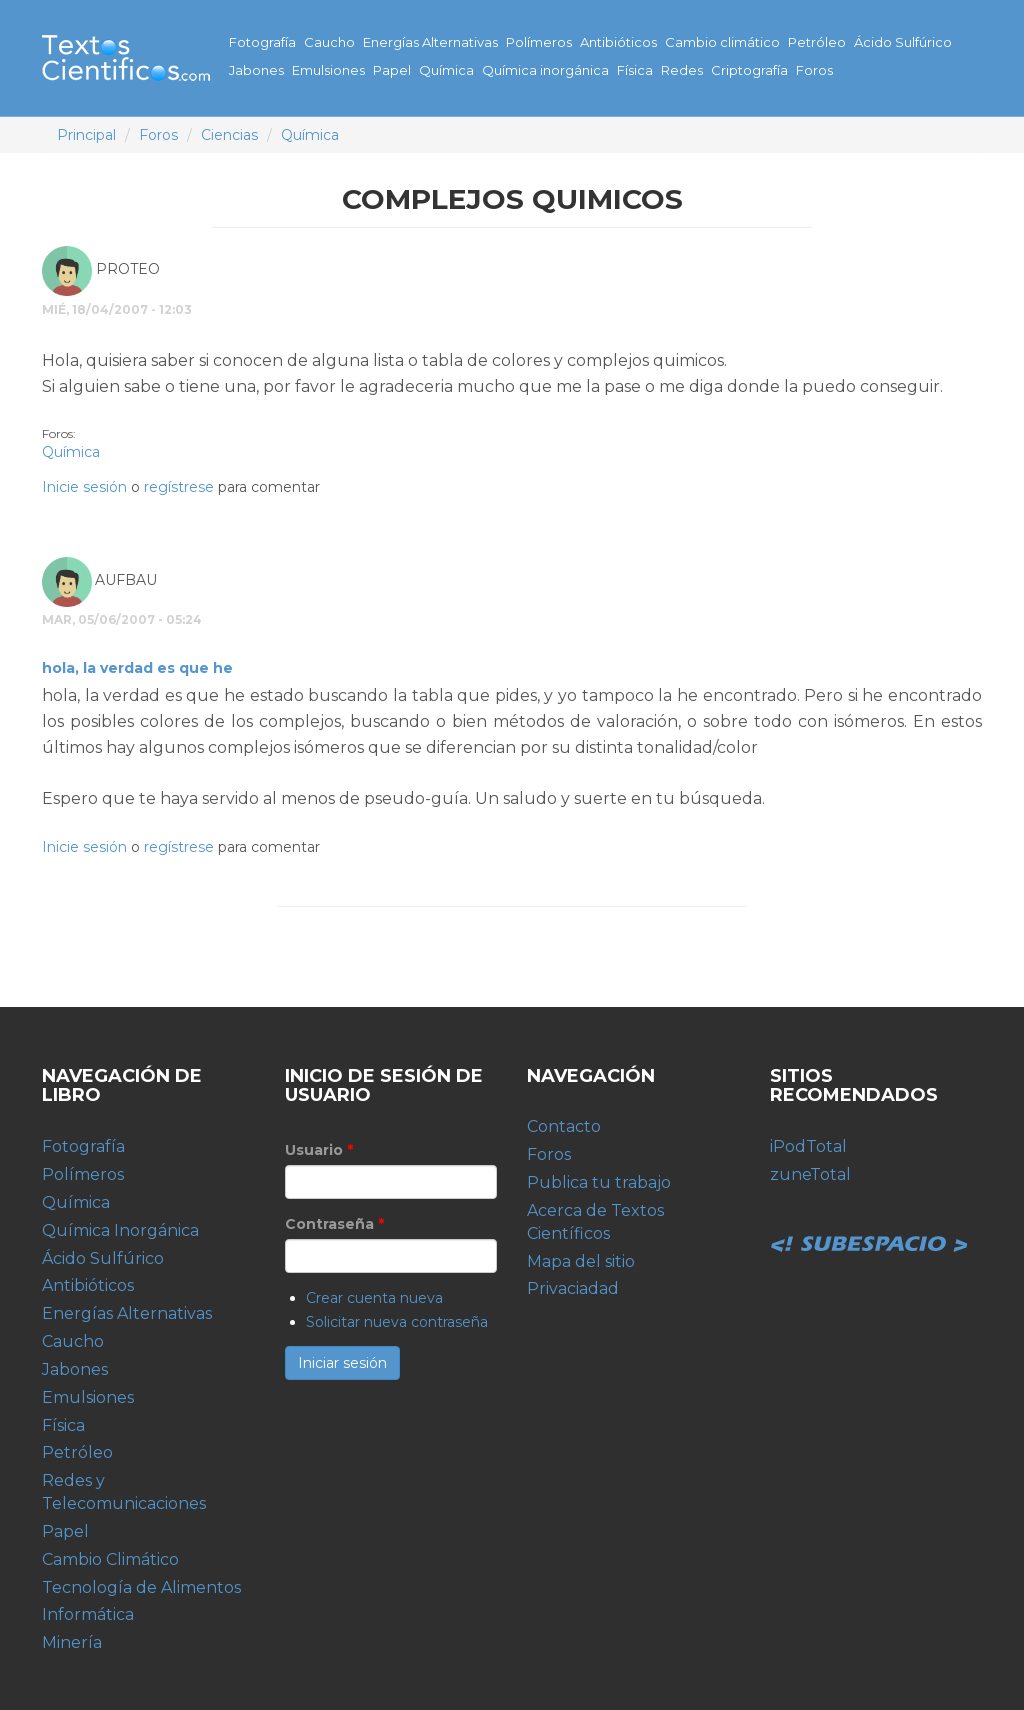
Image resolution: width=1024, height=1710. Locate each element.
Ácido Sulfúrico (903, 42)
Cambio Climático (110, 1559)
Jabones (256, 70)
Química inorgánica (545, 70)
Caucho (329, 42)
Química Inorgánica (120, 1230)
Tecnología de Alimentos (141, 1587)
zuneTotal (810, 1174)
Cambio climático (722, 42)
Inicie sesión (84, 487)
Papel (392, 70)
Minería (72, 1642)
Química (446, 70)
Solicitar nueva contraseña (397, 1322)
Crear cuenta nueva (374, 1298)
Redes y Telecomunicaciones (124, 1492)
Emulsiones (328, 70)
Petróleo (817, 42)
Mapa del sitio (581, 1261)
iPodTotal (808, 1146)
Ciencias (229, 135)
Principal (86, 135)
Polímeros (539, 42)
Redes (682, 70)
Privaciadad (573, 1288)
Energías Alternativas (430, 42)
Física (635, 70)
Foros (814, 70)
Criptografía (749, 70)
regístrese (179, 487)
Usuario (319, 1150)
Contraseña (334, 1224)
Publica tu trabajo (599, 1182)
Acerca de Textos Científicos (595, 1222)
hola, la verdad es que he (137, 668)
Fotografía (262, 42)
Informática (88, 1614)
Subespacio (870, 1222)
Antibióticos (618, 42)
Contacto (564, 1126)
